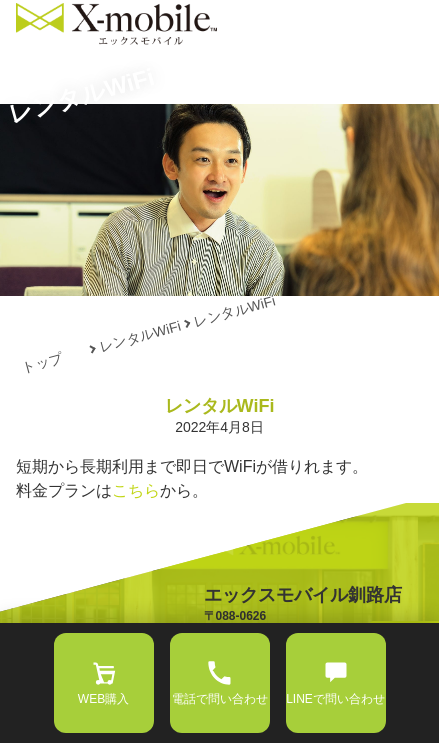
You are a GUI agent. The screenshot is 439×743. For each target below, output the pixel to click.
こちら (136, 490)
